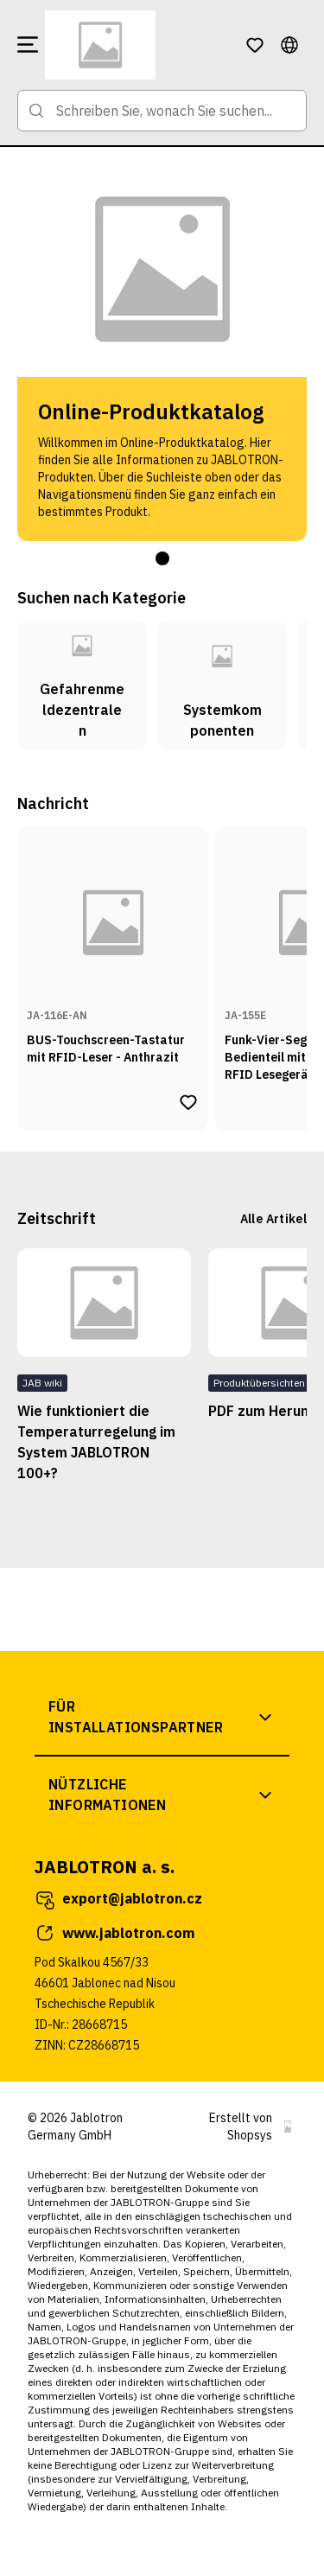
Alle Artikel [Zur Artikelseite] (273, 1219)
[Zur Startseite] (138, 45)
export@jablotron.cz (118, 1899)
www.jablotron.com (114, 1932)
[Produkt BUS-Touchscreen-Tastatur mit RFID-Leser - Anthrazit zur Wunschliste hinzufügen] (188, 1102)
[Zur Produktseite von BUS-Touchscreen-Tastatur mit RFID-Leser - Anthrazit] (112, 955)
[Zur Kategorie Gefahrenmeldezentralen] (82, 685)
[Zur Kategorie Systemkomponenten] (222, 685)
